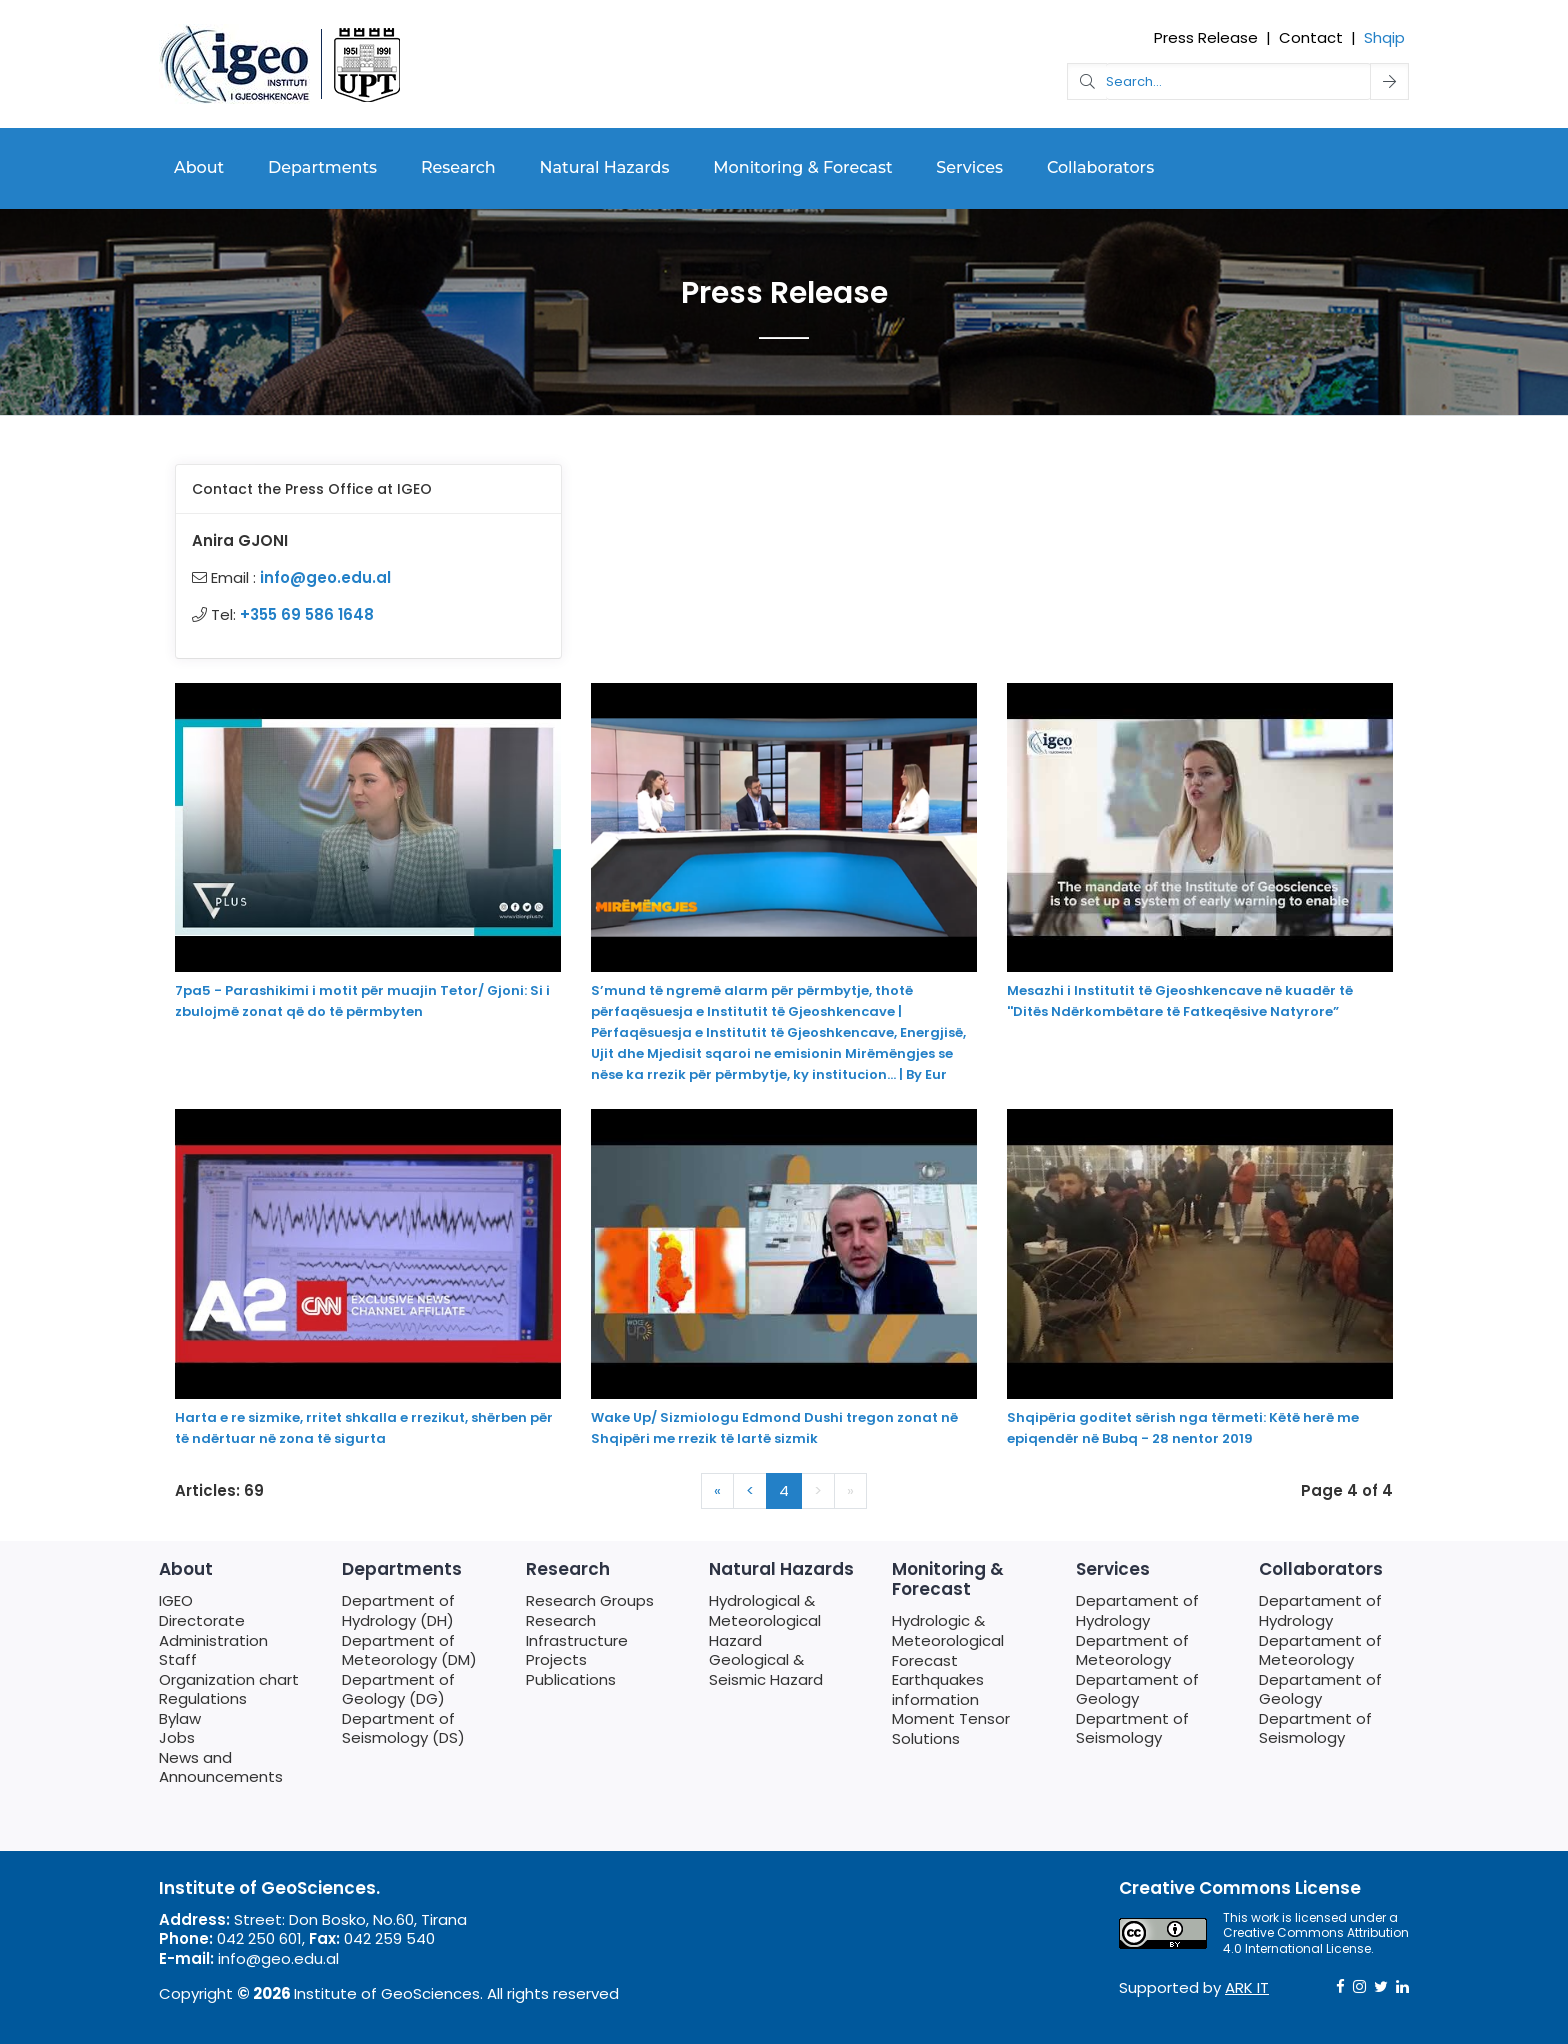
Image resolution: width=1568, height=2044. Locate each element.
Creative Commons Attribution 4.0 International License (1316, 1940)
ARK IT (1247, 1987)
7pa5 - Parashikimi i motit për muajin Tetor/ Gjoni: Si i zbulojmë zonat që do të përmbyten (362, 1001)
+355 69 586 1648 (307, 614)
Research (458, 167)
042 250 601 (259, 1938)
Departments (322, 167)
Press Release (1206, 37)
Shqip (1384, 37)
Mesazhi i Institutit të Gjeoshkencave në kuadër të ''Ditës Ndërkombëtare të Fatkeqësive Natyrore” (1180, 1001)
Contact (1311, 37)
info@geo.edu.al (325, 577)
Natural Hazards (605, 167)
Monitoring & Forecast (802, 167)
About (199, 167)
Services (969, 167)
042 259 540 (389, 1938)
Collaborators (1100, 167)
